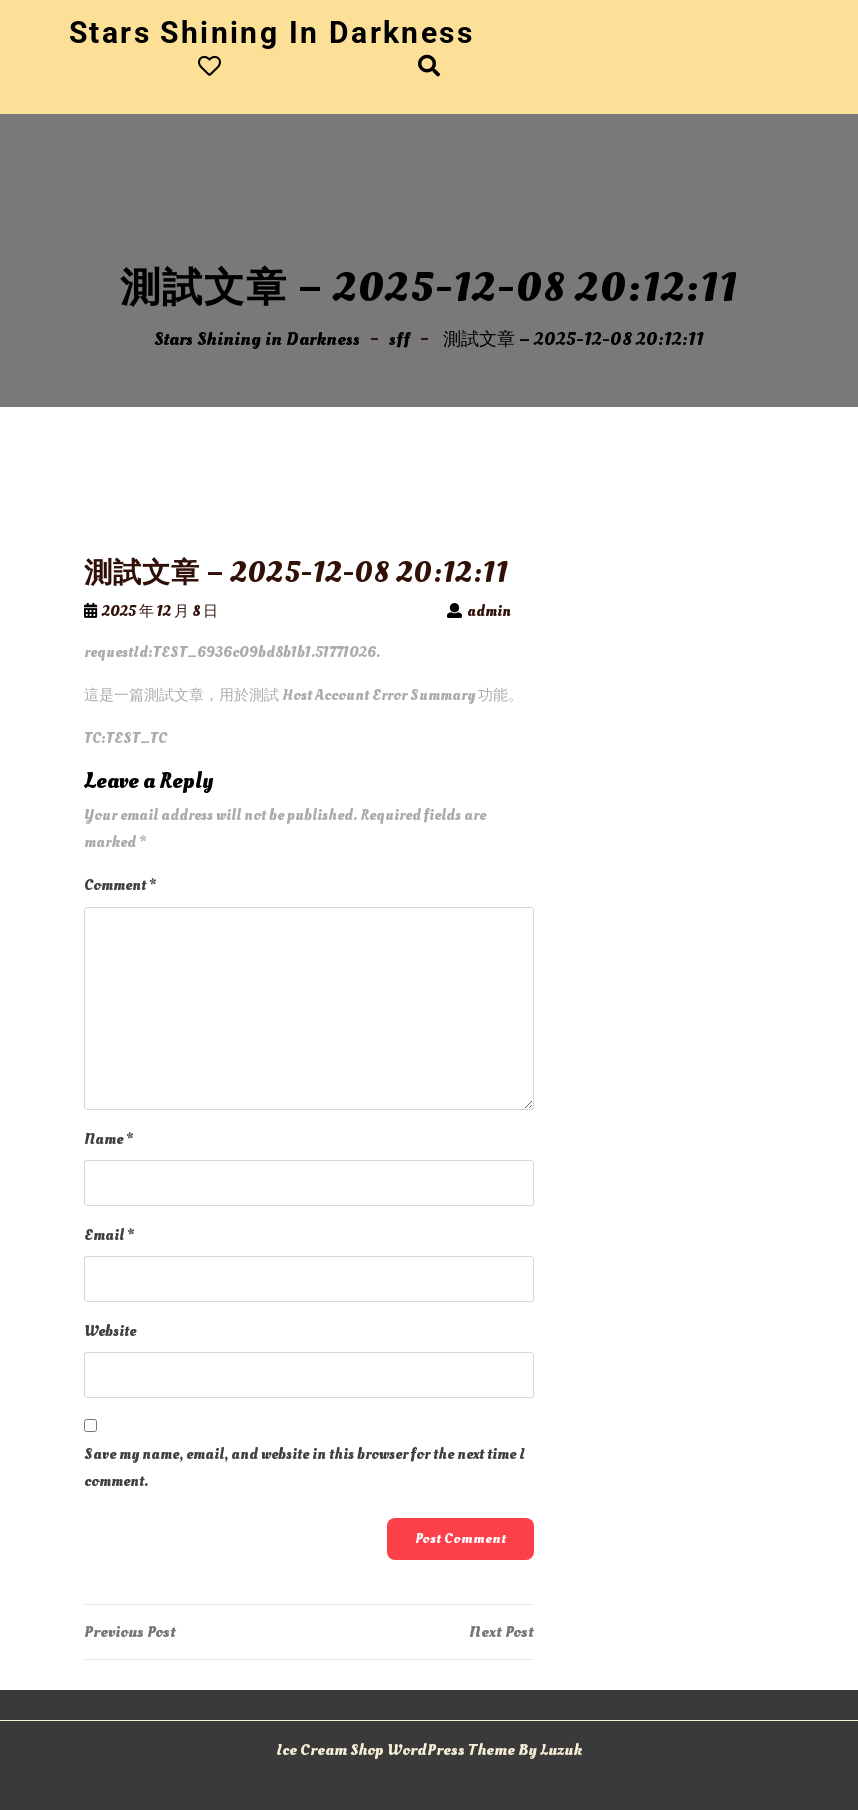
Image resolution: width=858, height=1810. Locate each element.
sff (399, 339)
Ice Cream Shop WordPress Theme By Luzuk (429, 1750)
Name (108, 1139)
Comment (120, 885)
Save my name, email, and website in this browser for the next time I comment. (304, 1468)
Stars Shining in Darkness (271, 32)
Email (109, 1235)
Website (110, 1331)
